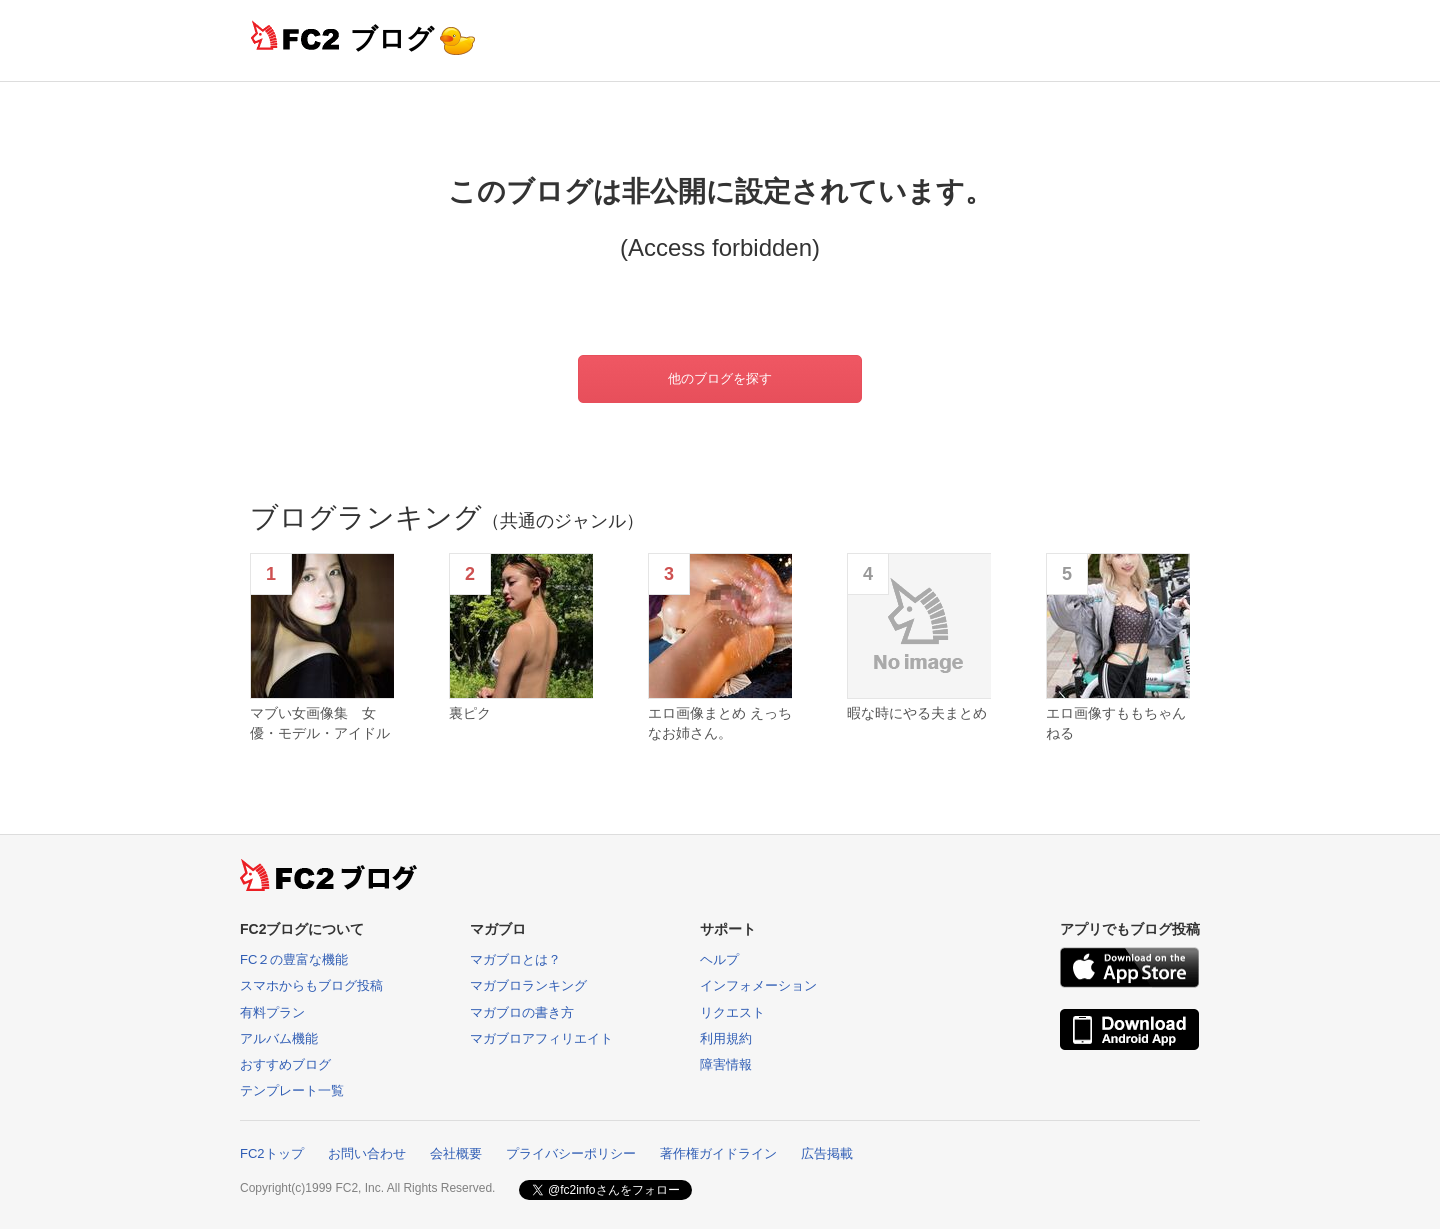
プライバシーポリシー (571, 1153)
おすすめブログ (285, 1064)
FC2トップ (272, 1153)
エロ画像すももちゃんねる (1116, 723)
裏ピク (470, 713)
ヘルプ (719, 959)
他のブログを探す (720, 378)
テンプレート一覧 (292, 1090)
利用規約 (726, 1038)
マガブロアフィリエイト (541, 1038)
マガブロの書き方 (522, 1012)
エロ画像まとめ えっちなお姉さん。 (720, 723)
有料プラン (272, 1012)
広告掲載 (827, 1153)
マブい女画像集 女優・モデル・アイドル (320, 723)
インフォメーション (758, 985)
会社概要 (456, 1153)
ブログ (392, 38)
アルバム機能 (279, 1038)
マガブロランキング (528, 985)
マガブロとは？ (515, 959)
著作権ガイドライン (718, 1153)
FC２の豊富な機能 (294, 959)
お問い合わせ (367, 1153)
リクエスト (732, 1012)
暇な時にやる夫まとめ (917, 713)
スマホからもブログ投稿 (311, 985)
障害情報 (726, 1064)
